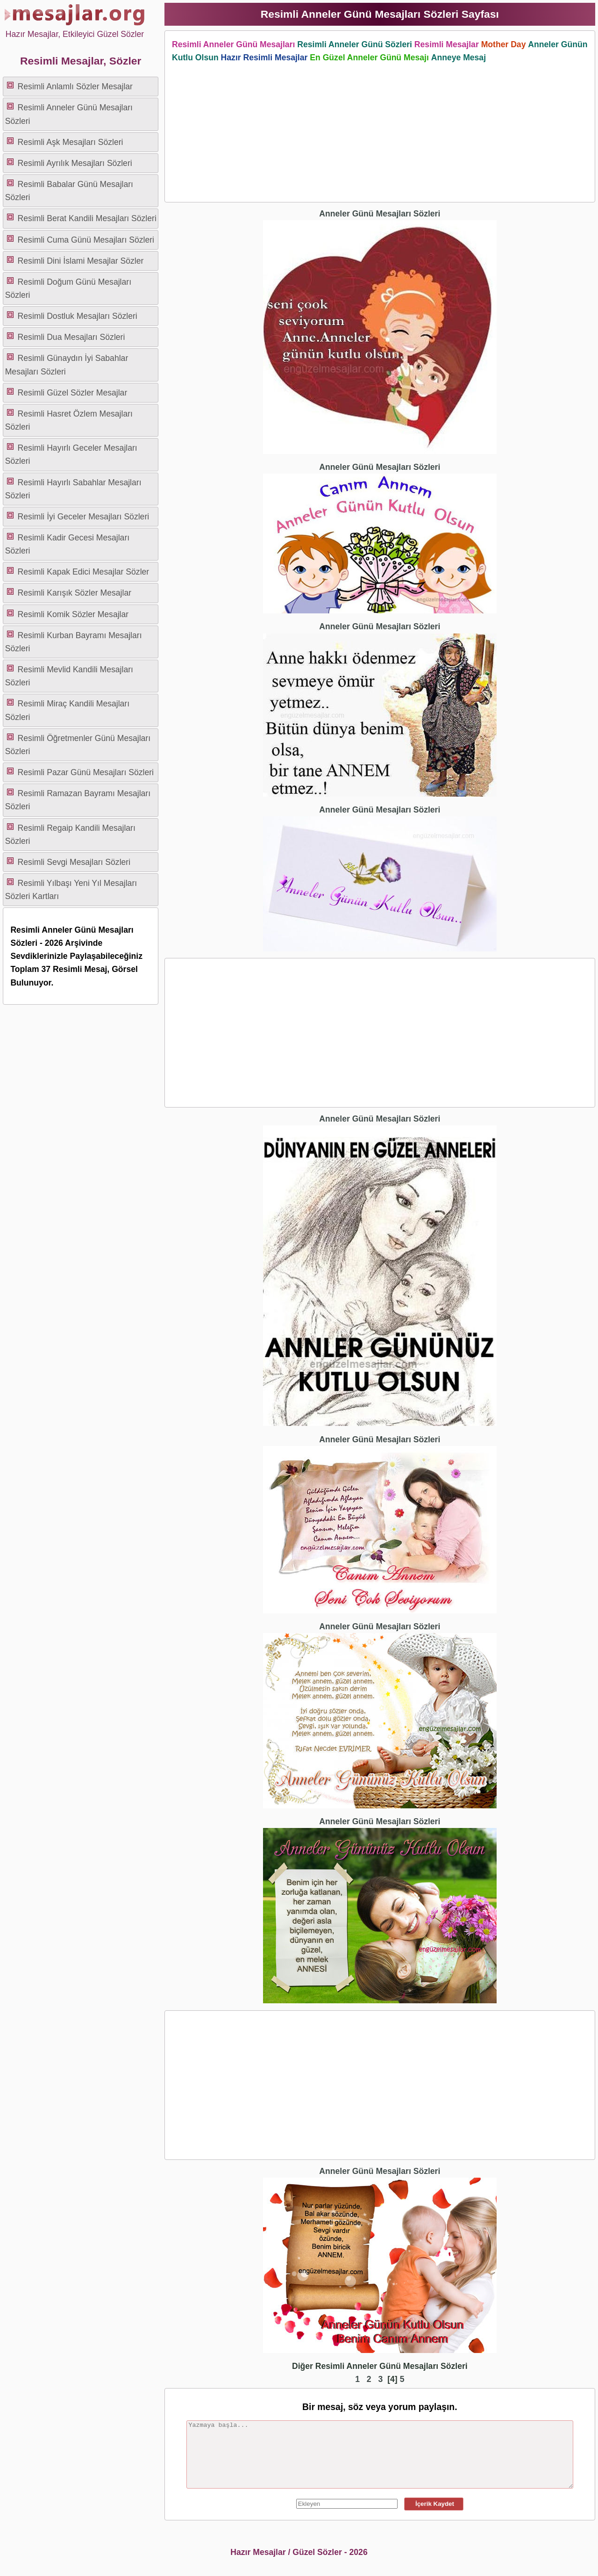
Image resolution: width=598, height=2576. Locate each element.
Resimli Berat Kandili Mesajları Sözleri (87, 218)
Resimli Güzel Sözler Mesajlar (73, 392)
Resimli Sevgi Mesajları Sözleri (74, 862)
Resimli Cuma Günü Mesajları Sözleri (86, 240)
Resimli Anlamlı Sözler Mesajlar (75, 86)
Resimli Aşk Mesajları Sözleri (70, 142)
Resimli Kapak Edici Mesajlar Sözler (84, 571)
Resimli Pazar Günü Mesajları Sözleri (86, 772)
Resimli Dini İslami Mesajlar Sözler (81, 261)
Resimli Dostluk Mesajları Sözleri (77, 316)
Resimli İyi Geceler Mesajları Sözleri (84, 516)
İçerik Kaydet (433, 2503)
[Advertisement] (380, 129)
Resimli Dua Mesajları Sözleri (71, 337)
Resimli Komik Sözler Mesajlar (73, 614)
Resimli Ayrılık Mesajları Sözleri (75, 163)
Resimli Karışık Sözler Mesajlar (74, 592)
